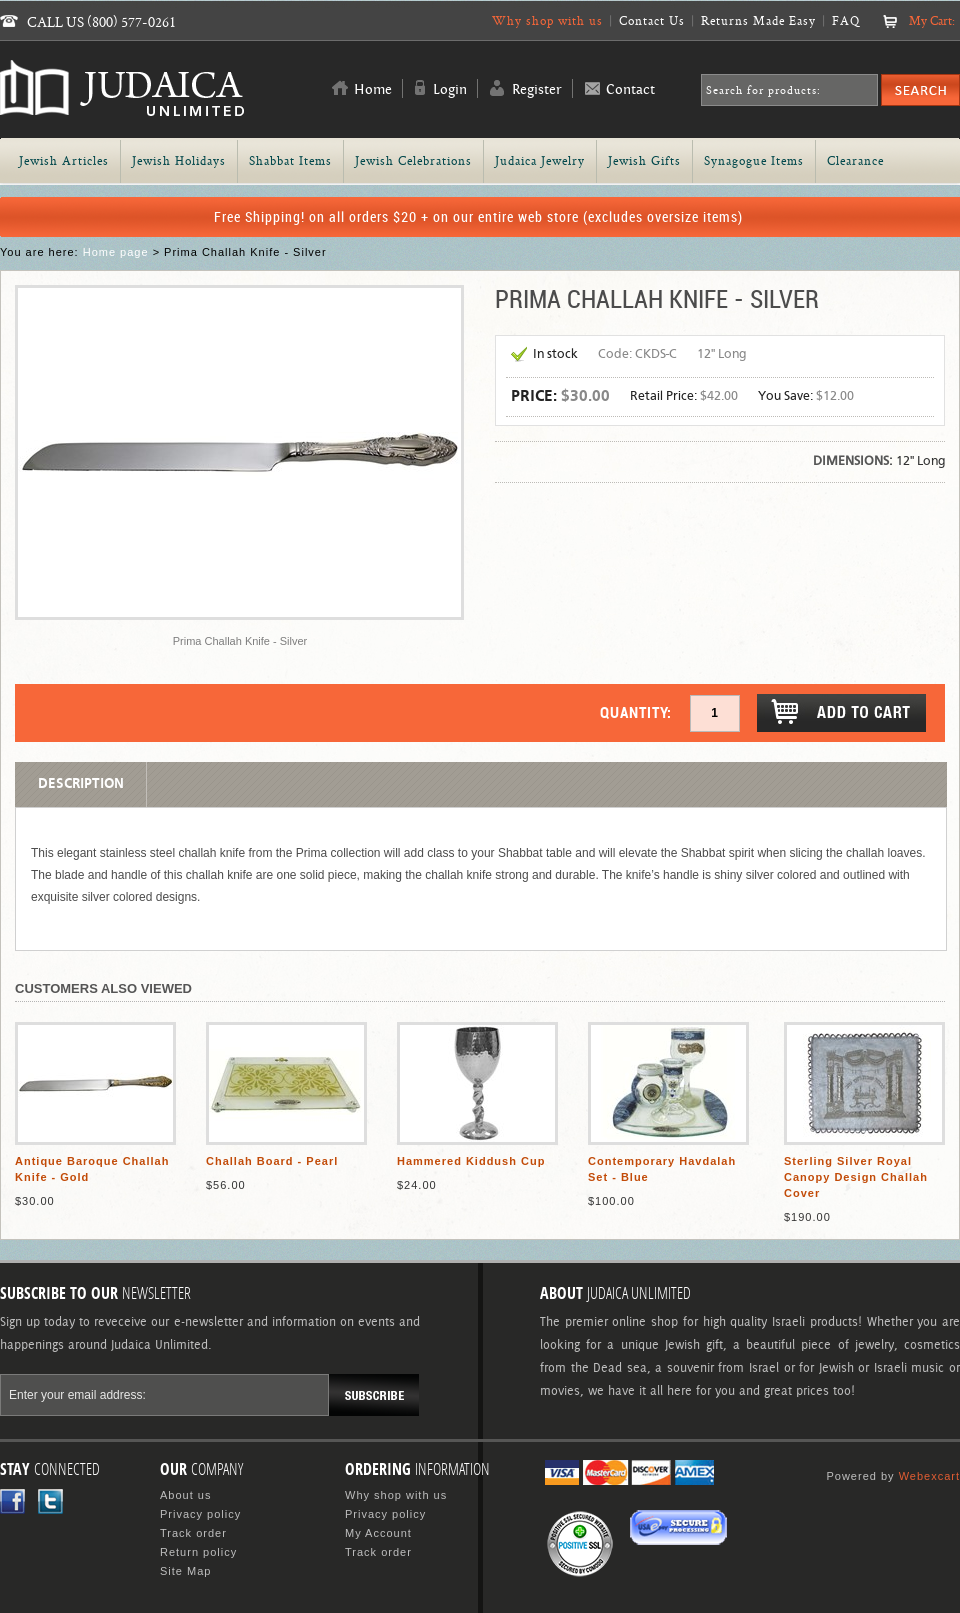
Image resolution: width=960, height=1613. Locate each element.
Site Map (185, 1571)
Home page (116, 252)
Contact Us (652, 20)
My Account (378, 1533)
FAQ (846, 20)
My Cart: (932, 20)
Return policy (198, 1552)
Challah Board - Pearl (272, 1161)
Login (450, 90)
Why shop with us (547, 20)
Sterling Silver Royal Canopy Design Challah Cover (856, 1177)
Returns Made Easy (758, 20)
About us (185, 1495)
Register (537, 90)
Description (81, 784)
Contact (630, 90)
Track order (193, 1533)
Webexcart (929, 1476)
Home (373, 90)
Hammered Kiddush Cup (471, 1161)
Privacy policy (200, 1514)
